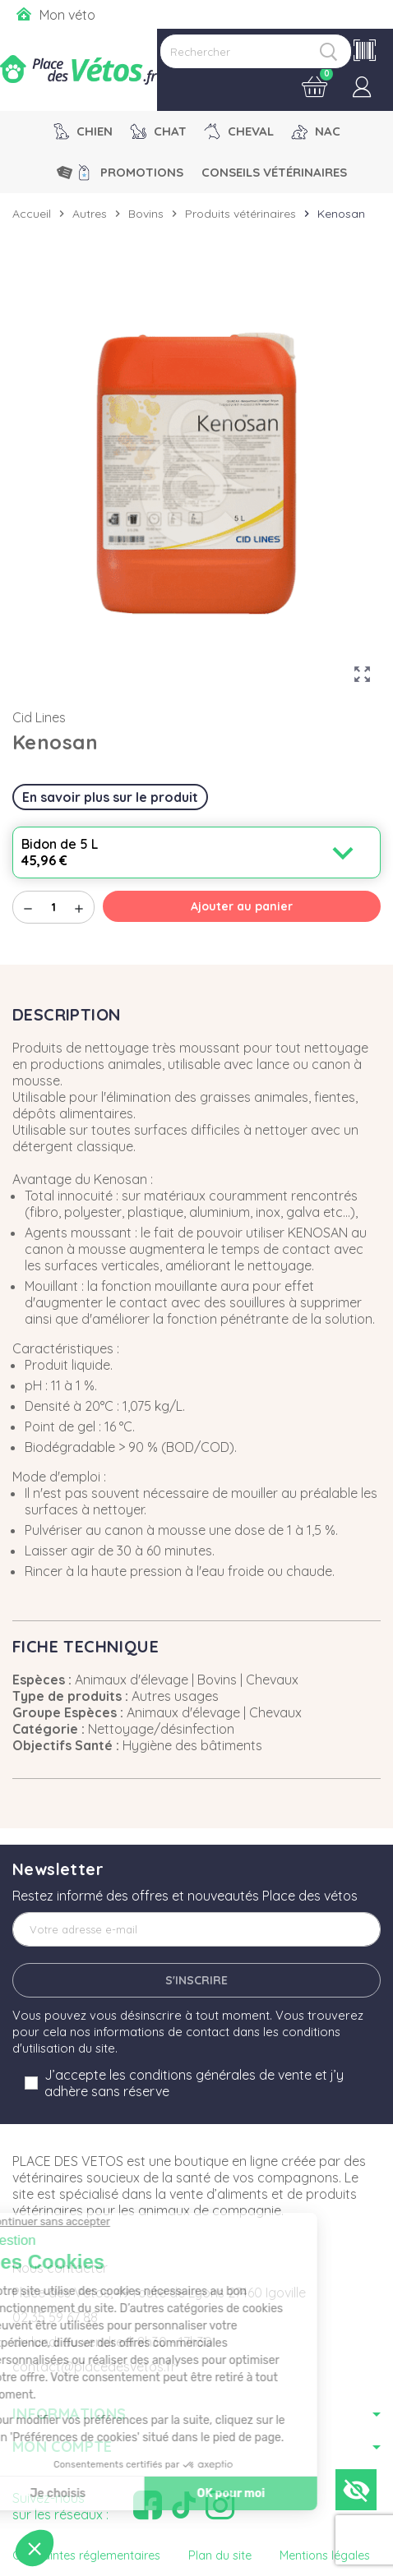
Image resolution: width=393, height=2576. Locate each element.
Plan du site (220, 2555)
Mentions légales (325, 2555)
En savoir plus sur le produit (110, 797)
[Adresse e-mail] (196, 1929)
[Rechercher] (256, 51)
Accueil (31, 213)
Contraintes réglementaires (86, 2555)
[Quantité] (53, 907)
